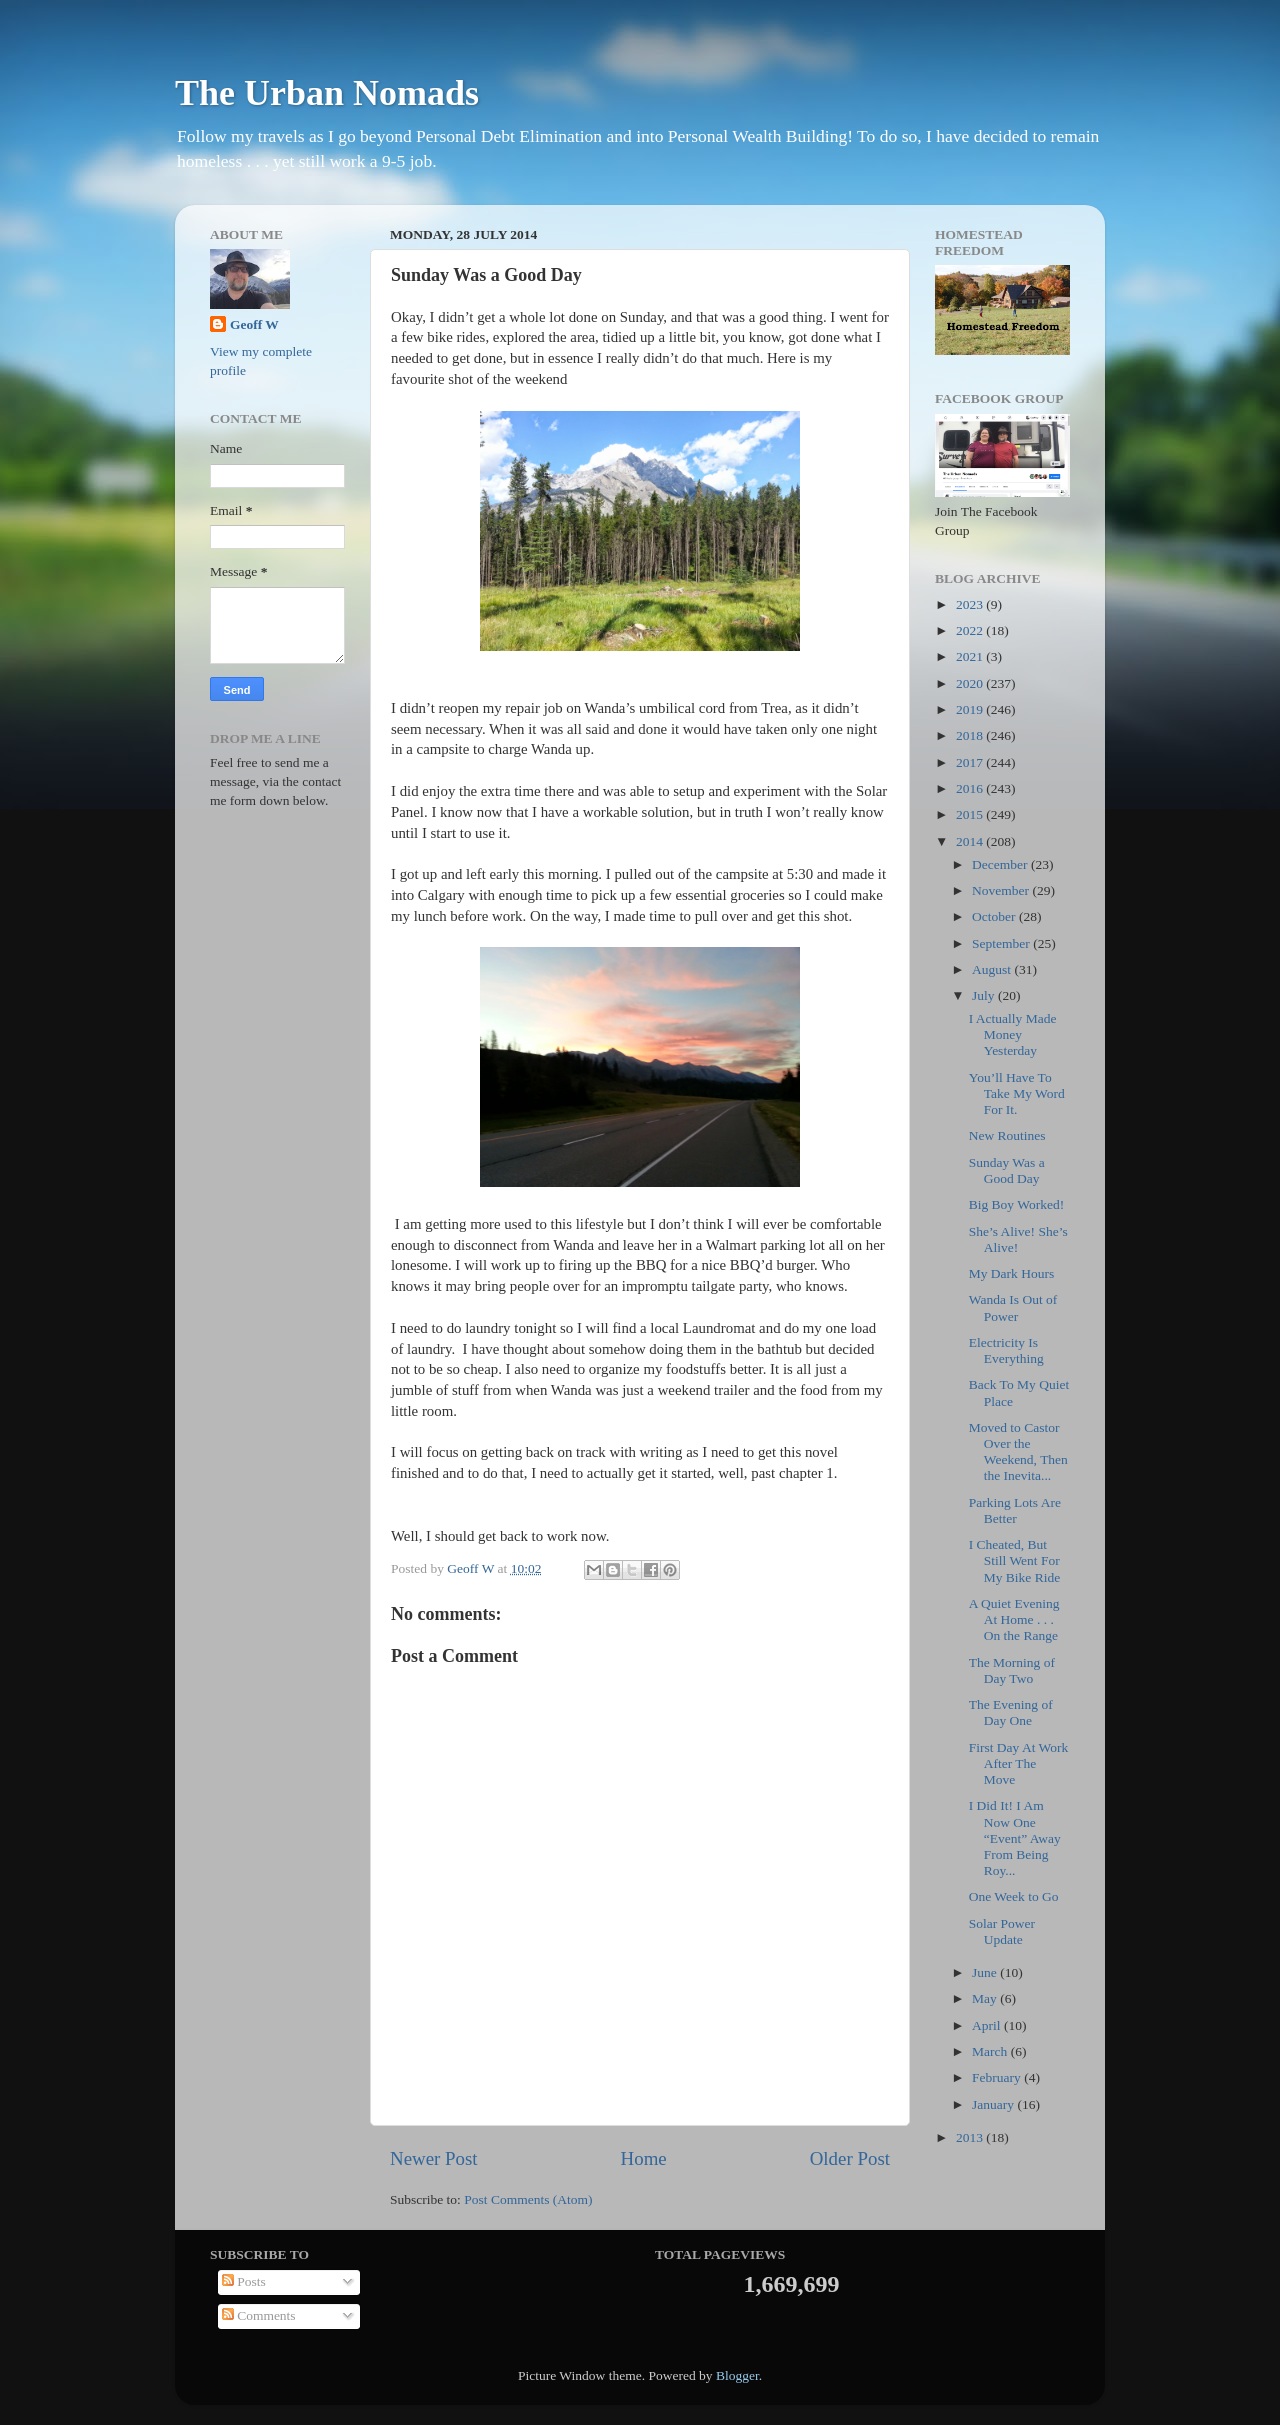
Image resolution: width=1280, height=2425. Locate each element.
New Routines (1007, 1135)
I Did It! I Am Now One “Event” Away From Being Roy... (1015, 1838)
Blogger (737, 2375)
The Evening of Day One (1011, 1712)
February (998, 2077)
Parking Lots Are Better (1015, 1510)
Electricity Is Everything (1006, 1350)
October (995, 916)
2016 (971, 788)
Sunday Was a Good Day (1007, 1170)
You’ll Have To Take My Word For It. (1017, 1093)
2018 (971, 735)
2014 (971, 841)
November (1002, 890)
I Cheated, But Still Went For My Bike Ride (1015, 1560)
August (993, 969)
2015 (971, 814)
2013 (971, 2137)
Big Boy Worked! (1016, 1204)
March (991, 2051)
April (988, 2025)
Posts (244, 2281)
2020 (971, 683)
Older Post (850, 2158)
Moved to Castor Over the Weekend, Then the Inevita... (1018, 1452)
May (986, 1998)
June (986, 1972)
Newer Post (434, 2158)
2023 (971, 604)
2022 (971, 630)
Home (644, 2158)
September (1002, 943)
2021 (971, 656)
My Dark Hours (1012, 1273)
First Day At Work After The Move (1019, 1763)
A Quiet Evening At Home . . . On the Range (1014, 1619)
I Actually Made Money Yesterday (1013, 1034)
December (1001, 864)
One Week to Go (1014, 1896)
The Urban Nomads (327, 93)
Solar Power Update (1002, 1931)
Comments (259, 2315)
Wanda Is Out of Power (1013, 1307)
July (985, 995)
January (994, 2104)
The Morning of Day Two (1012, 1670)
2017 (971, 762)
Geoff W (254, 324)
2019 (971, 709)
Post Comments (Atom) (528, 2199)
